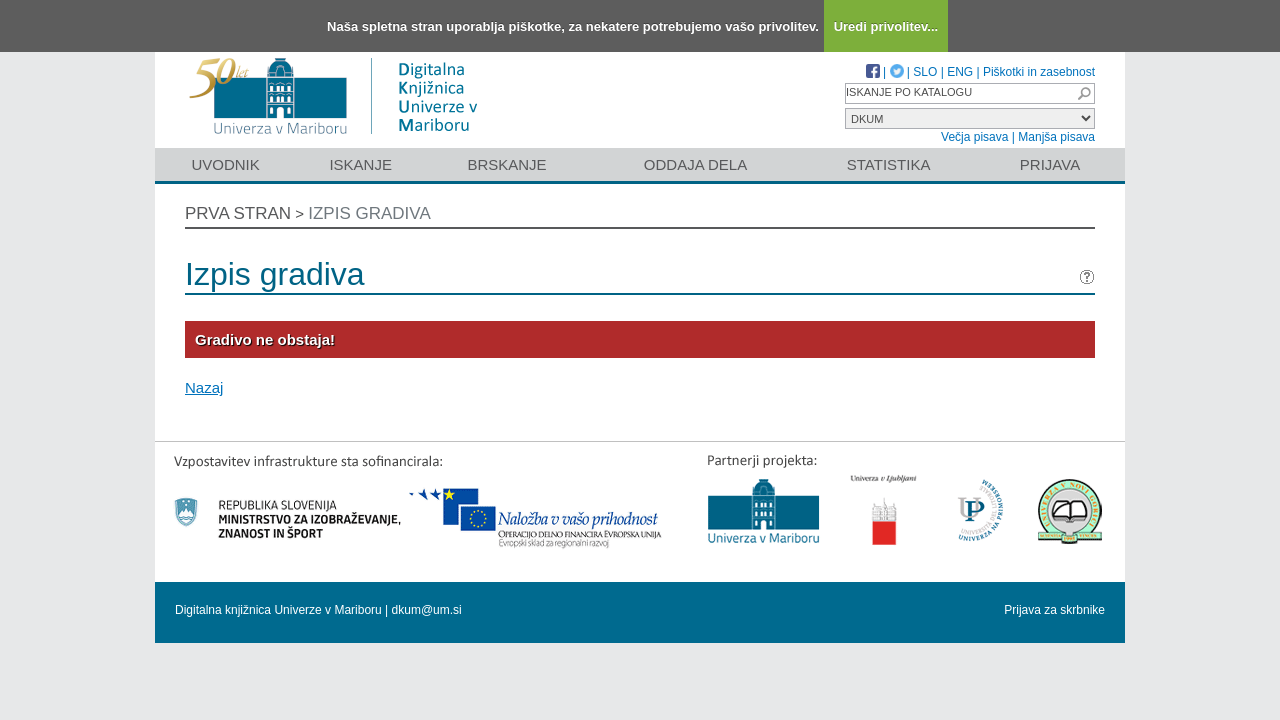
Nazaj (204, 387)
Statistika (889, 164)
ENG (960, 72)
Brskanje (506, 164)
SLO (925, 72)
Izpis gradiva (369, 213)
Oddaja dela (695, 164)
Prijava (1050, 164)
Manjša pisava (1056, 137)
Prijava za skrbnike (1054, 610)
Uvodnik (225, 164)
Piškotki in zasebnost (1039, 72)
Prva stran (238, 213)
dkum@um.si (427, 610)
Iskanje (360, 164)
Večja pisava (974, 137)
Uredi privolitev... (886, 26)
